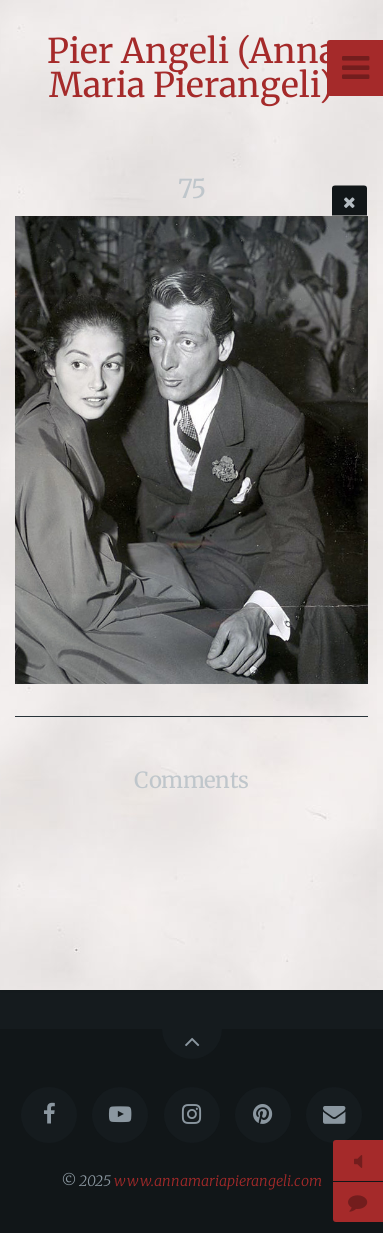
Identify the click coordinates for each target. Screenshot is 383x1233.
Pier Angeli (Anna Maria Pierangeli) (192, 68)
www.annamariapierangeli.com (218, 1181)
